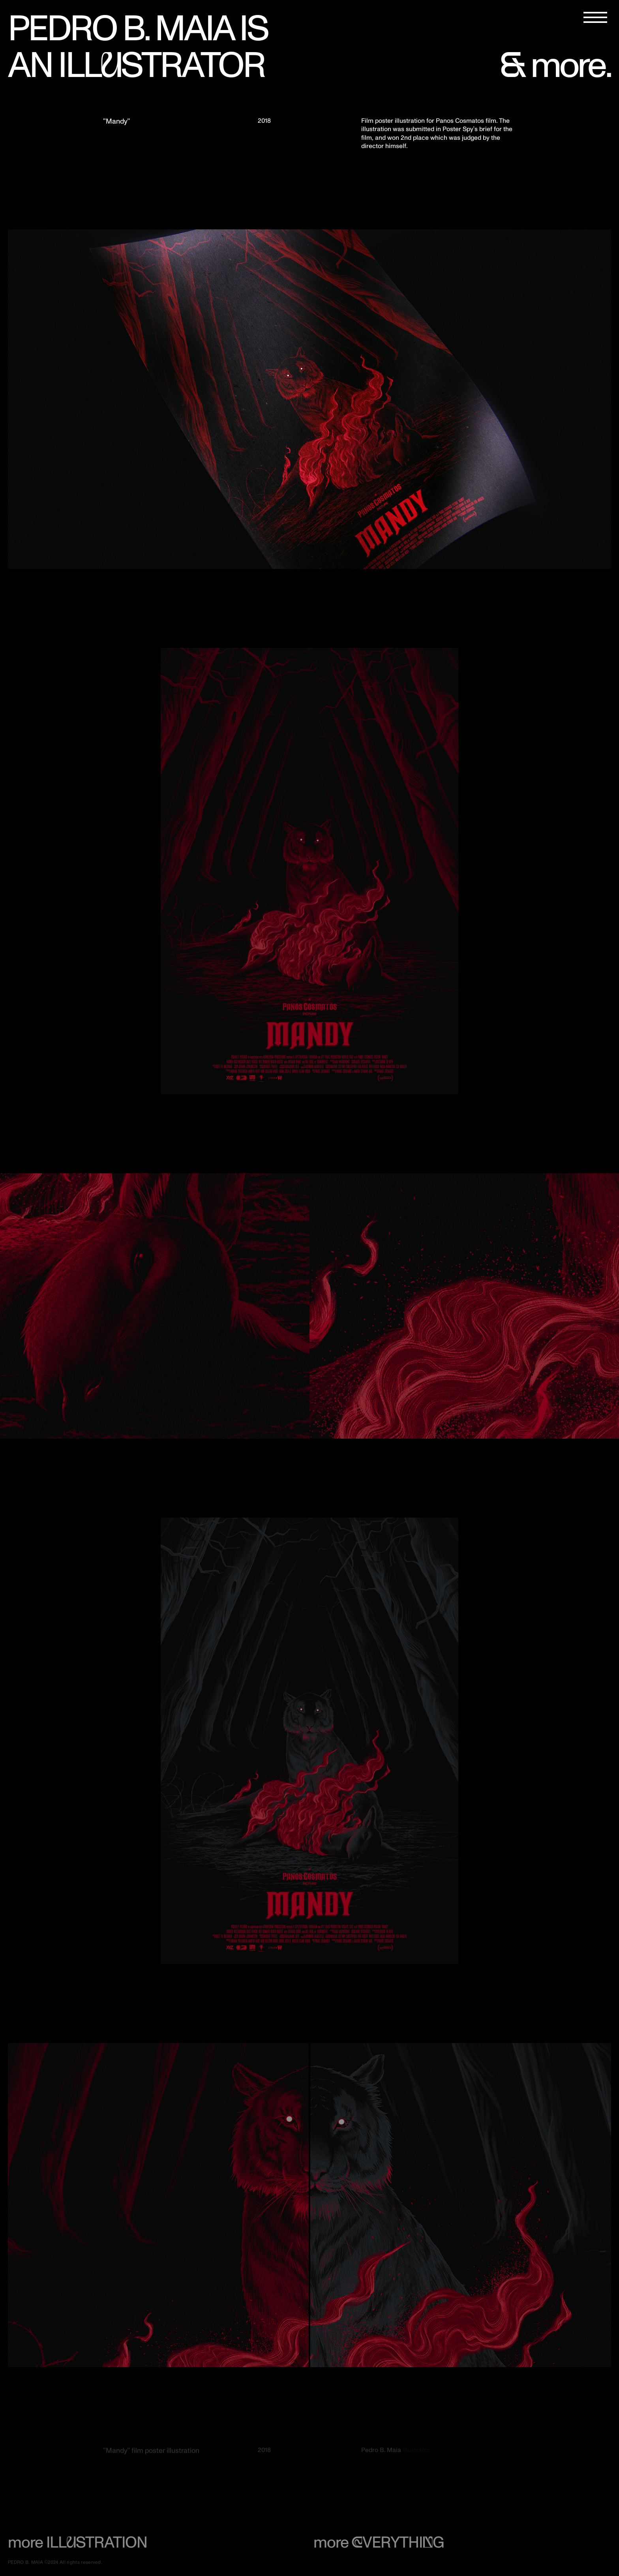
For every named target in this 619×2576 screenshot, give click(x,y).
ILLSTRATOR (161, 65)
